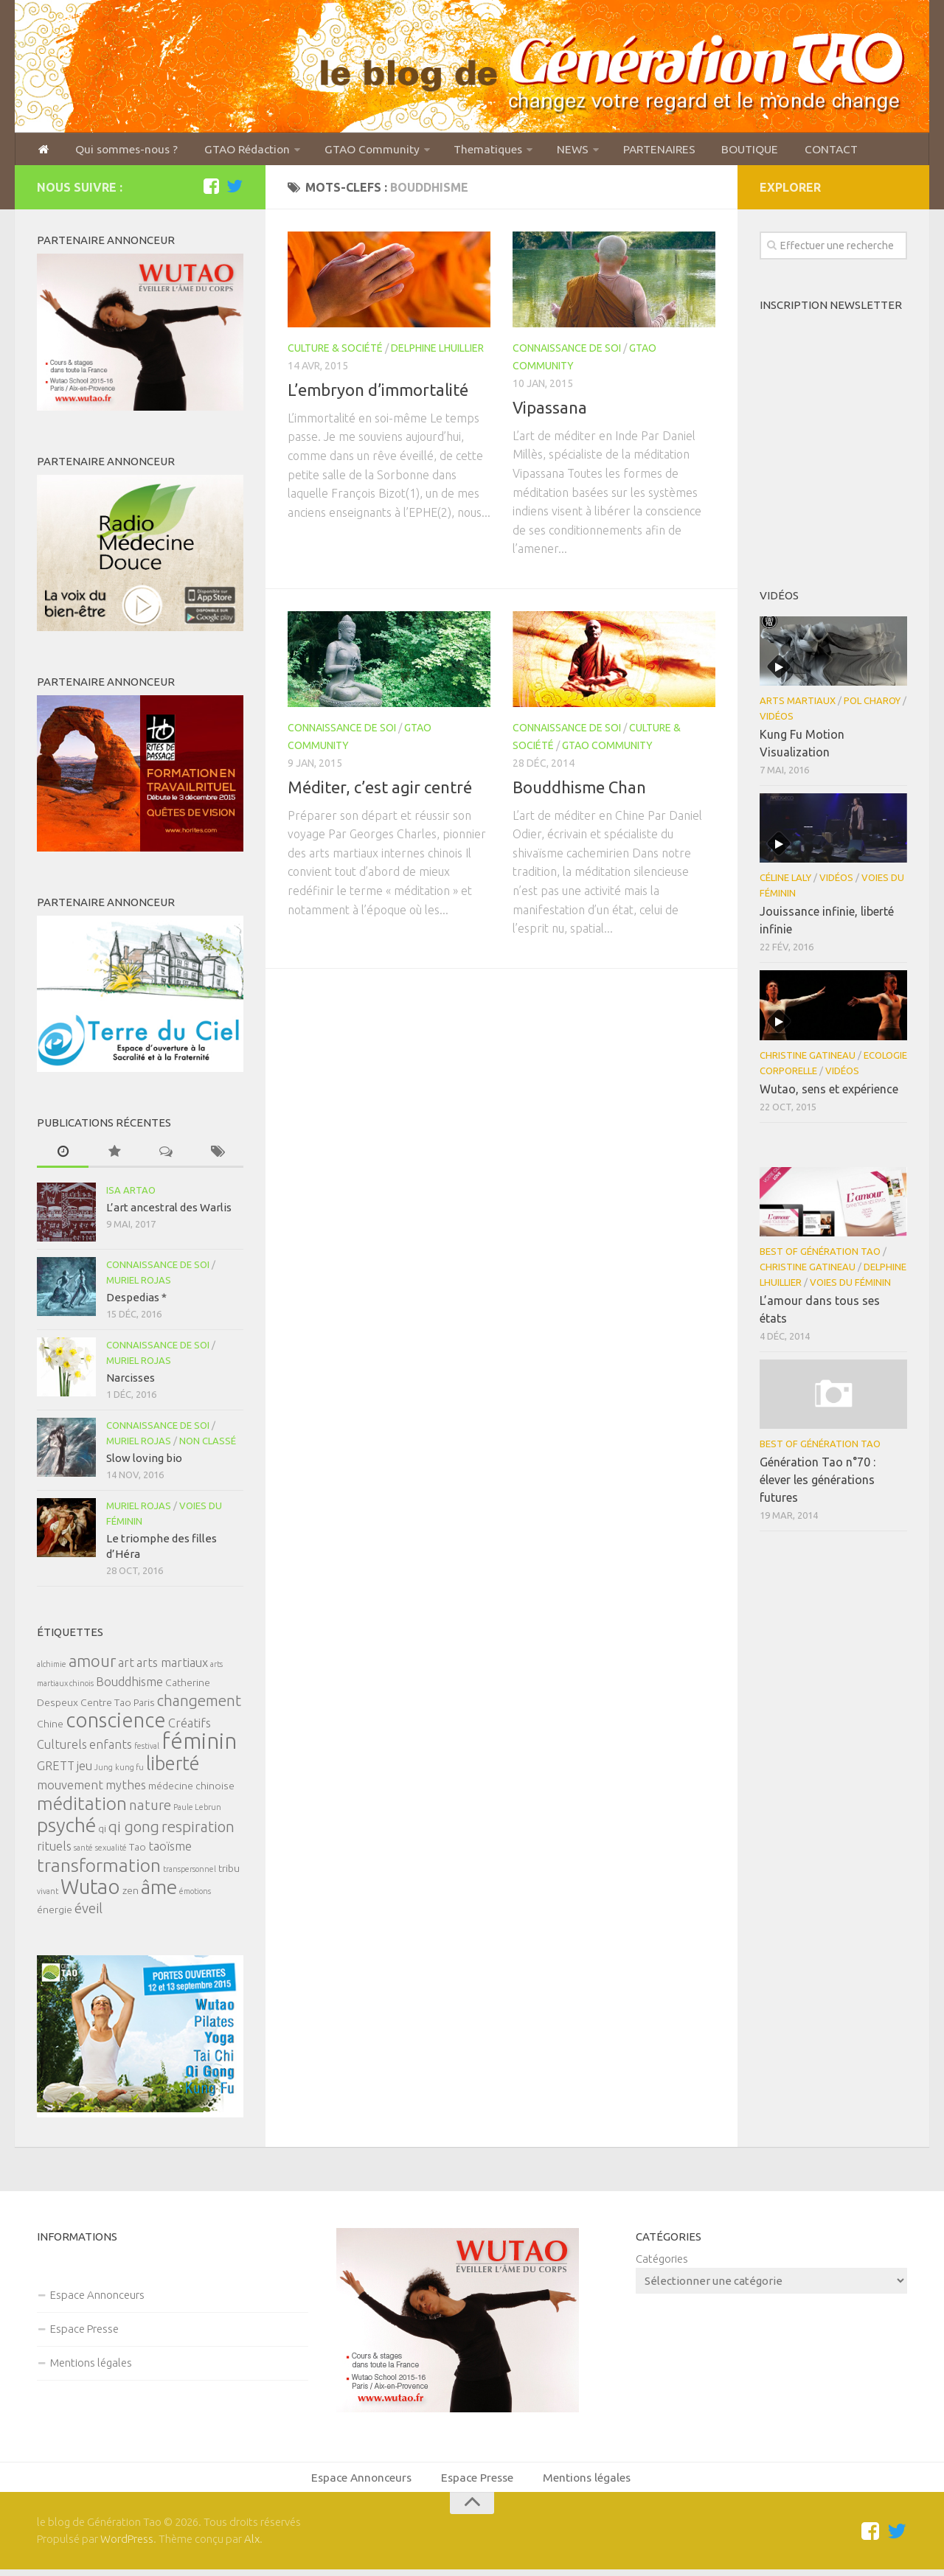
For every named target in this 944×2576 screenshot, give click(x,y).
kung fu (129, 1771)
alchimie (51, 1668)
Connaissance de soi (567, 352)
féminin (199, 1745)
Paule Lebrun (197, 1811)
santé (83, 1852)
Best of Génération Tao (820, 1255)
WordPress (126, 2545)
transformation (99, 1869)
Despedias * (136, 1301)
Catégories (662, 2262)
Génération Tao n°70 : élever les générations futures (817, 1484)
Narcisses (130, 1382)
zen (130, 1895)
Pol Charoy (872, 705)
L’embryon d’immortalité (378, 393)
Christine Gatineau (808, 1059)
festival (146, 1750)
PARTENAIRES (628, 151)
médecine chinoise (191, 1790)
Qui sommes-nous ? (119, 151)
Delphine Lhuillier (437, 352)
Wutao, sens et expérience (829, 1092)
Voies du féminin (850, 1286)
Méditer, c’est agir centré (380, 790)
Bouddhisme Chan (579, 790)
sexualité (111, 1852)
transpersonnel (189, 1873)
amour (92, 1665)
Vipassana (550, 411)
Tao (137, 1851)
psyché (66, 1829)
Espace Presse (84, 2332)
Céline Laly (785, 882)
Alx (252, 2545)
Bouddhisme (129, 1686)
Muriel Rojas (138, 1284)
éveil (88, 1913)
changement (199, 1704)
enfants (110, 1748)
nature (150, 1809)
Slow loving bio (144, 1462)
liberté (173, 1767)
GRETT (55, 1770)
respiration (198, 1831)
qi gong (133, 1831)
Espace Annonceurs (97, 2298)
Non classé (207, 1445)
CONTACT (792, 151)
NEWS (544, 151)
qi (102, 1833)
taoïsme (170, 1850)
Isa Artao (131, 1194)
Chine (50, 1728)
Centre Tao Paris (117, 1707)
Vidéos (777, 720)
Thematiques (463, 151)
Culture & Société (335, 352)
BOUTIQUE (716, 151)
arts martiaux (172, 1667)
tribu (229, 1873)
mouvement (70, 1789)
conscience (116, 1724)
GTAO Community (351, 151)
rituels (54, 1850)
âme (159, 1891)
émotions (195, 1895)
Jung (103, 1771)
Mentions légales (91, 2366)
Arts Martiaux (798, 705)
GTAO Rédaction (232, 151)
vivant (47, 1895)
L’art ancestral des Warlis (169, 1211)
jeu (84, 1770)
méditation (82, 1807)
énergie (54, 1914)
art (126, 1667)
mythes (125, 1789)
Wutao (90, 1890)
